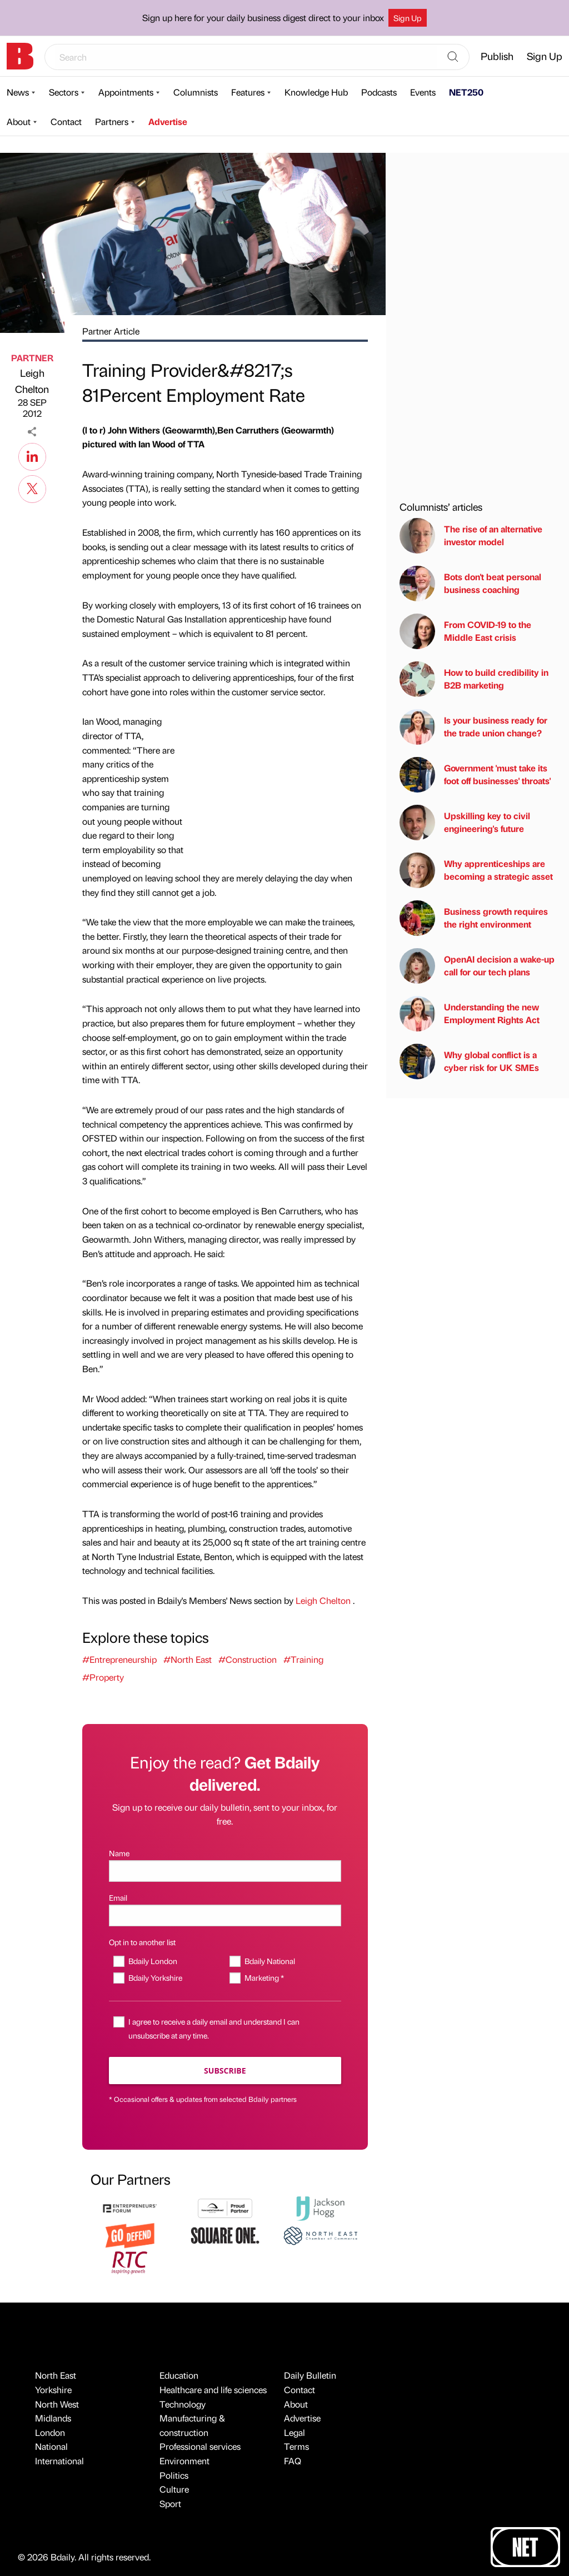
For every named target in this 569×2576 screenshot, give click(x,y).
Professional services (200, 2446)
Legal (294, 2432)
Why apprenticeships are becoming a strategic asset (476, 870)
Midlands (53, 2418)
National (51, 2446)
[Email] (225, 1915)
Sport (170, 2503)
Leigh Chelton (32, 380)
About (19, 121)
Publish (497, 55)
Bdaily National (269, 1961)
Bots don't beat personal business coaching (470, 583)
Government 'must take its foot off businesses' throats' (475, 775)
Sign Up (407, 17)
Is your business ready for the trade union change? (473, 727)
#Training (303, 1659)
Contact (66, 121)
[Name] (225, 1871)
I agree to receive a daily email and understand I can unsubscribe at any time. (214, 2028)
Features (247, 92)
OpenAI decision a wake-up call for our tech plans (477, 966)
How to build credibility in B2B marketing (474, 679)
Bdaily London (152, 1961)
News (18, 92)
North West (57, 2404)
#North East (187, 1659)
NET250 (466, 92)
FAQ (292, 2461)
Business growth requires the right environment (474, 918)
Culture (174, 2489)
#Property (103, 1677)
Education (178, 2375)
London (50, 2432)
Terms (296, 2446)
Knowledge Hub (316, 92)
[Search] (453, 57)
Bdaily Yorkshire (155, 1977)
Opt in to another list (142, 1942)
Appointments (125, 92)
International (59, 2461)
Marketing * (264, 1977)
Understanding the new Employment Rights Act (470, 1014)
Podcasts (379, 92)
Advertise (167, 121)
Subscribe (225, 2070)
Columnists (195, 92)
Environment (184, 2461)
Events (423, 92)
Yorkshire (53, 2389)
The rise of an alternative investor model (471, 536)
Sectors (63, 92)
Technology (182, 2404)
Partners (111, 121)
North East (55, 2375)
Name (119, 1853)
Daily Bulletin (310, 2375)
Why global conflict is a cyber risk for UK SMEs (469, 1061)
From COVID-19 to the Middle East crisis (465, 631)
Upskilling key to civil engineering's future (465, 822)
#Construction (247, 1659)
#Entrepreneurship (119, 1659)
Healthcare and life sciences (213, 2389)
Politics (173, 2475)
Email (118, 1897)
